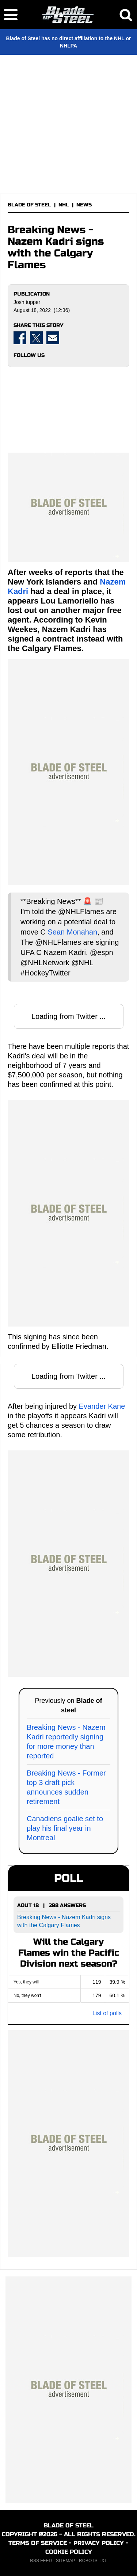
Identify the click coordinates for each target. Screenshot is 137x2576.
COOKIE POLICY (68, 2551)
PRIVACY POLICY (98, 2542)
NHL (63, 205)
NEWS (84, 205)
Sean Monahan (72, 932)
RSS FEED (41, 2560)
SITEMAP (65, 2560)
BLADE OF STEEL (29, 205)
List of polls (107, 2013)
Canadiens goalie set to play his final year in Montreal (65, 1828)
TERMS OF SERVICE (37, 2542)
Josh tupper (27, 302)
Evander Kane (102, 1406)
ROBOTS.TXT (93, 2560)
